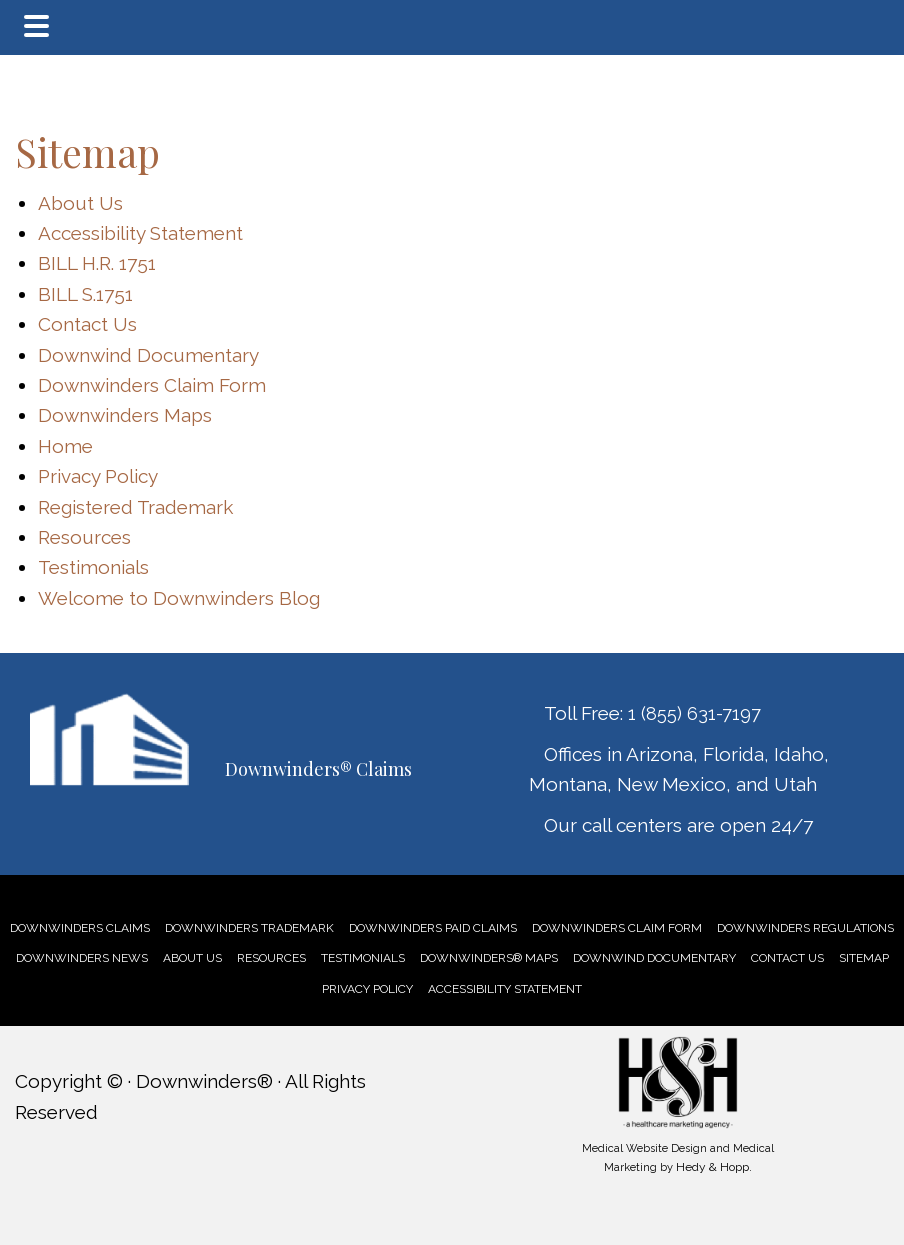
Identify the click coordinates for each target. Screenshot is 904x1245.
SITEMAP (864, 958)
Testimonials (93, 567)
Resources (84, 537)
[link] (80, 928)
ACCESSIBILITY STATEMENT (505, 989)
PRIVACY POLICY (367, 989)
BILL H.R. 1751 (97, 263)
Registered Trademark (135, 507)
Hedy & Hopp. (714, 1167)
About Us (80, 203)
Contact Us (87, 324)
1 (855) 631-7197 (694, 713)
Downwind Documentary (148, 355)
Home (65, 446)
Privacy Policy (98, 476)
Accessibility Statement (140, 233)
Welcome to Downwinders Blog (179, 598)
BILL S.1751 (85, 294)
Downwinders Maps (125, 415)
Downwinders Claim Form (152, 385)
